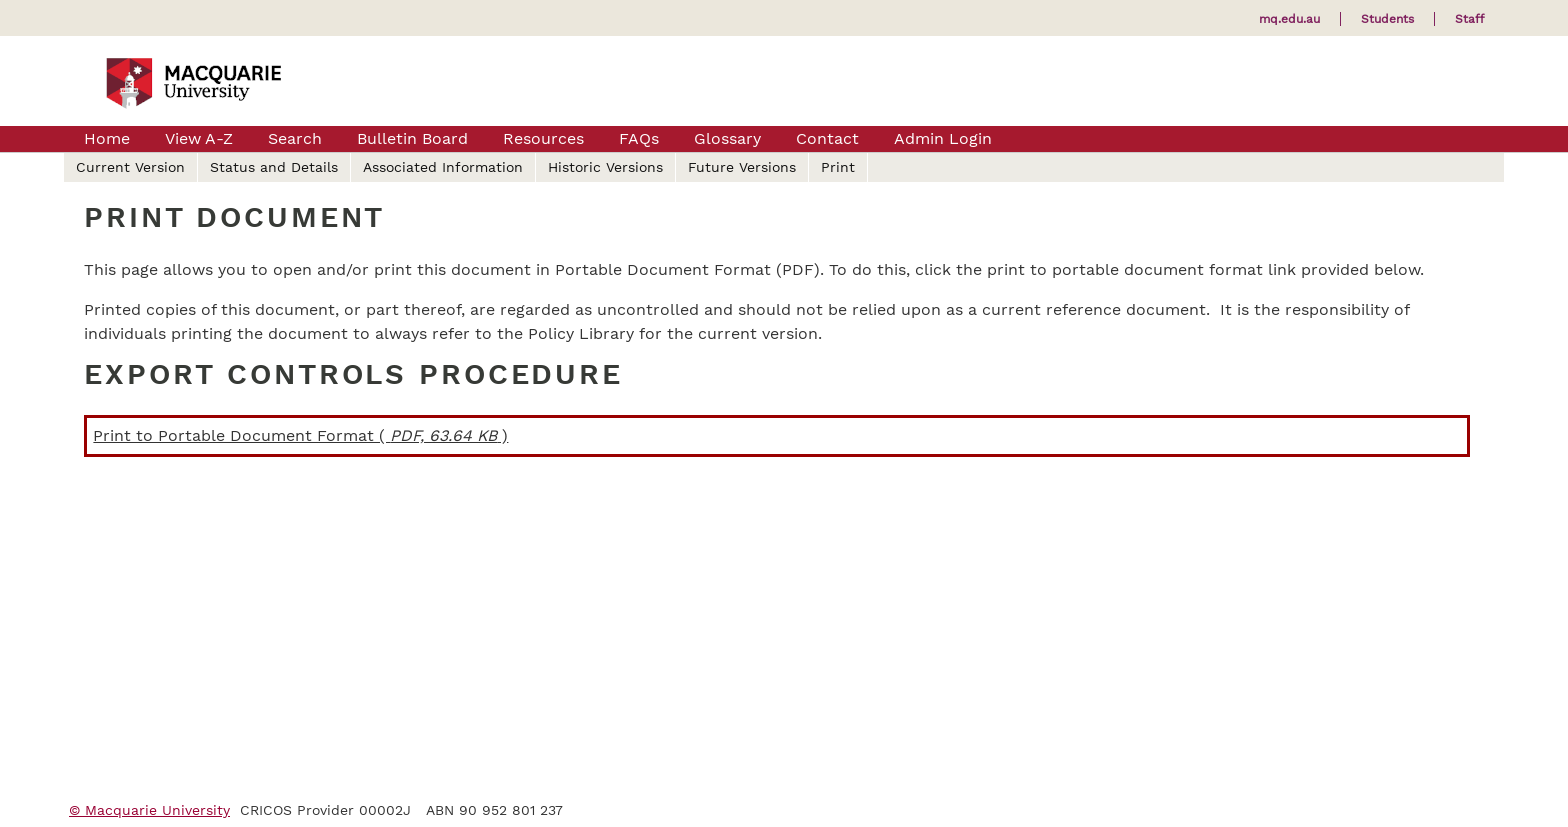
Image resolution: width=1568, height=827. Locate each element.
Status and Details (274, 167)
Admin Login (943, 138)
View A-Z (199, 138)
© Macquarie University (149, 810)
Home (107, 138)
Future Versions (742, 167)
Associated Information (443, 167)
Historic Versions (605, 167)
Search (295, 138)
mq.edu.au (1289, 19)
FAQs (639, 138)
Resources (543, 138)
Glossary (727, 138)
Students (1387, 19)
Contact (827, 138)
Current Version (130, 167)
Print (838, 167)
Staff (1469, 19)
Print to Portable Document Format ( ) (300, 435)
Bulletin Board (412, 138)
